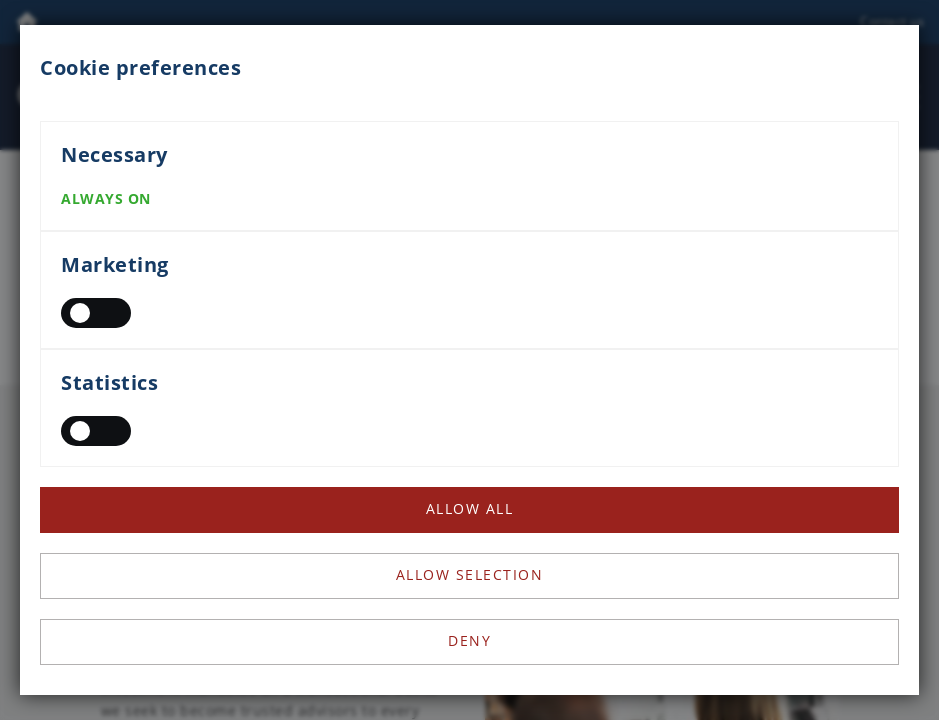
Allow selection (470, 574)
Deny (469, 640)
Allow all (470, 508)
